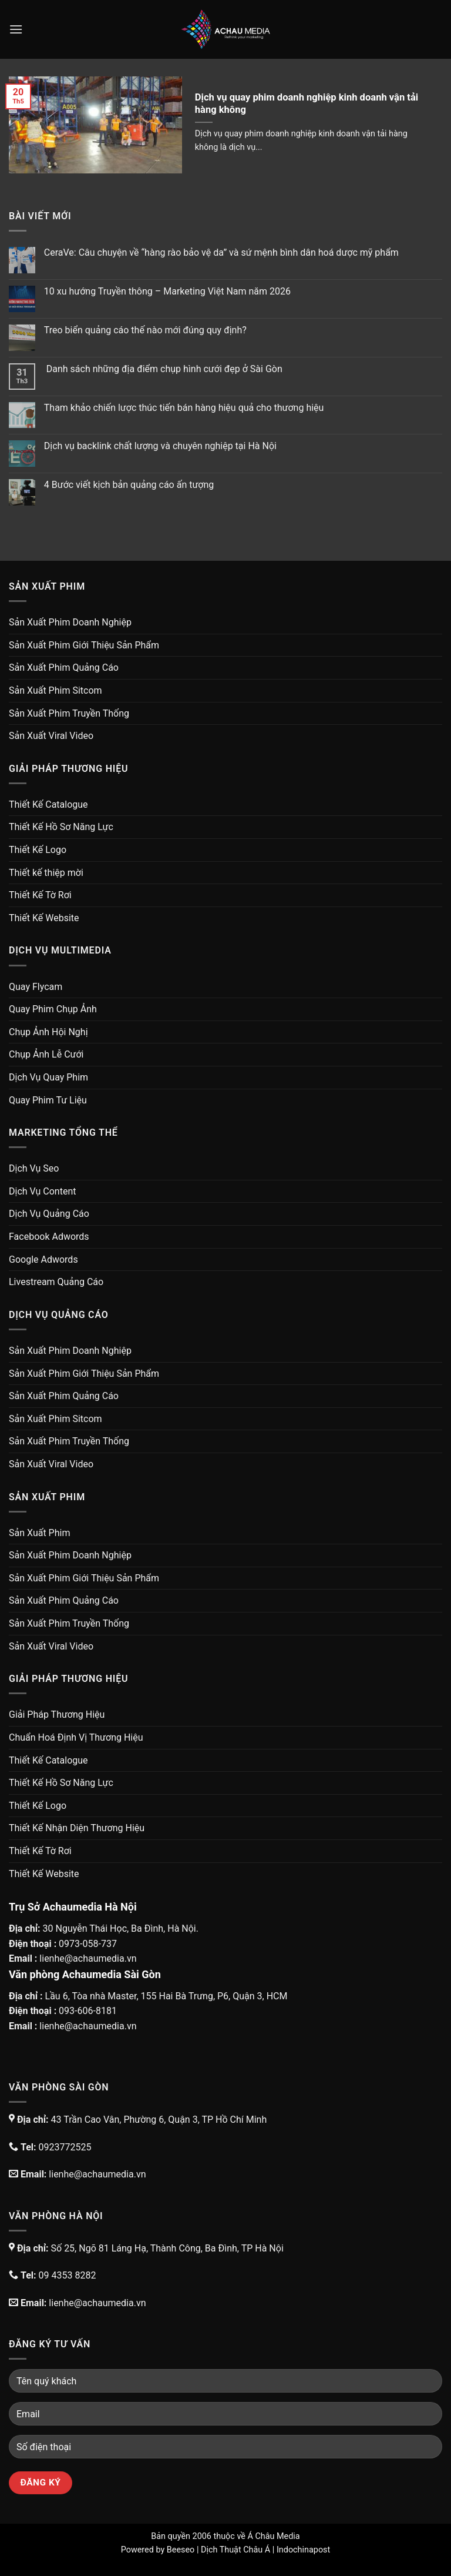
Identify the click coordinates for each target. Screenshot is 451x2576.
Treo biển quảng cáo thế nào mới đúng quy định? (145, 330)
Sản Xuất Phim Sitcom (55, 690)
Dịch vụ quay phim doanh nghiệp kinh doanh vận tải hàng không (306, 104)
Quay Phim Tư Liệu (48, 1100)
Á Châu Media (273, 2536)
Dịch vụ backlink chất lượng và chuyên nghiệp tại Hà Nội (160, 445)
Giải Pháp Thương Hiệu (57, 1714)
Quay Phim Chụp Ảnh (53, 1009)
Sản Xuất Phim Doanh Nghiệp (70, 622)
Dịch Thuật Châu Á (235, 2550)
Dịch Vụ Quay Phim (48, 1077)
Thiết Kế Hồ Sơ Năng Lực (61, 826)
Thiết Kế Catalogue (48, 804)
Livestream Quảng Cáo (56, 1281)
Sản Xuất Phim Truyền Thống (69, 713)
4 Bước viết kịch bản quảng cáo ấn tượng (129, 484)
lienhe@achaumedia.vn (87, 1958)
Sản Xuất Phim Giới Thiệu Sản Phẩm (84, 645)
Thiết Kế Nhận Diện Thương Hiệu (76, 1828)
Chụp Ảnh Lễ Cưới (46, 1054)
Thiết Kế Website (44, 918)
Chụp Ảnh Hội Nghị (48, 1032)
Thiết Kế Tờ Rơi (40, 895)
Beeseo (181, 2550)
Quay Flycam (35, 986)
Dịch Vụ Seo (34, 1168)
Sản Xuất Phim (39, 1532)
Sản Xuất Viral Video (51, 735)
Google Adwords (43, 1259)
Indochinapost (303, 2550)
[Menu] (16, 29)
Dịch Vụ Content (42, 1191)
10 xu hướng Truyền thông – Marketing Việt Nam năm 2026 (167, 291)
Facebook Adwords (49, 1236)
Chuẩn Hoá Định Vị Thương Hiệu (76, 1737)
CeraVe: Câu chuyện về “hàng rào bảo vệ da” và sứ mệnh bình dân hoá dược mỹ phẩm (221, 252)
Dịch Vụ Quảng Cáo (49, 1213)
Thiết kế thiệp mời (46, 872)
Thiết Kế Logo (37, 849)
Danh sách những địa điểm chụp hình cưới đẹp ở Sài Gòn (163, 368)
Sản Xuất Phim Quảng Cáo (64, 667)
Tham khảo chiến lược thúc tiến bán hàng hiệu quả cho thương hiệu (184, 407)
